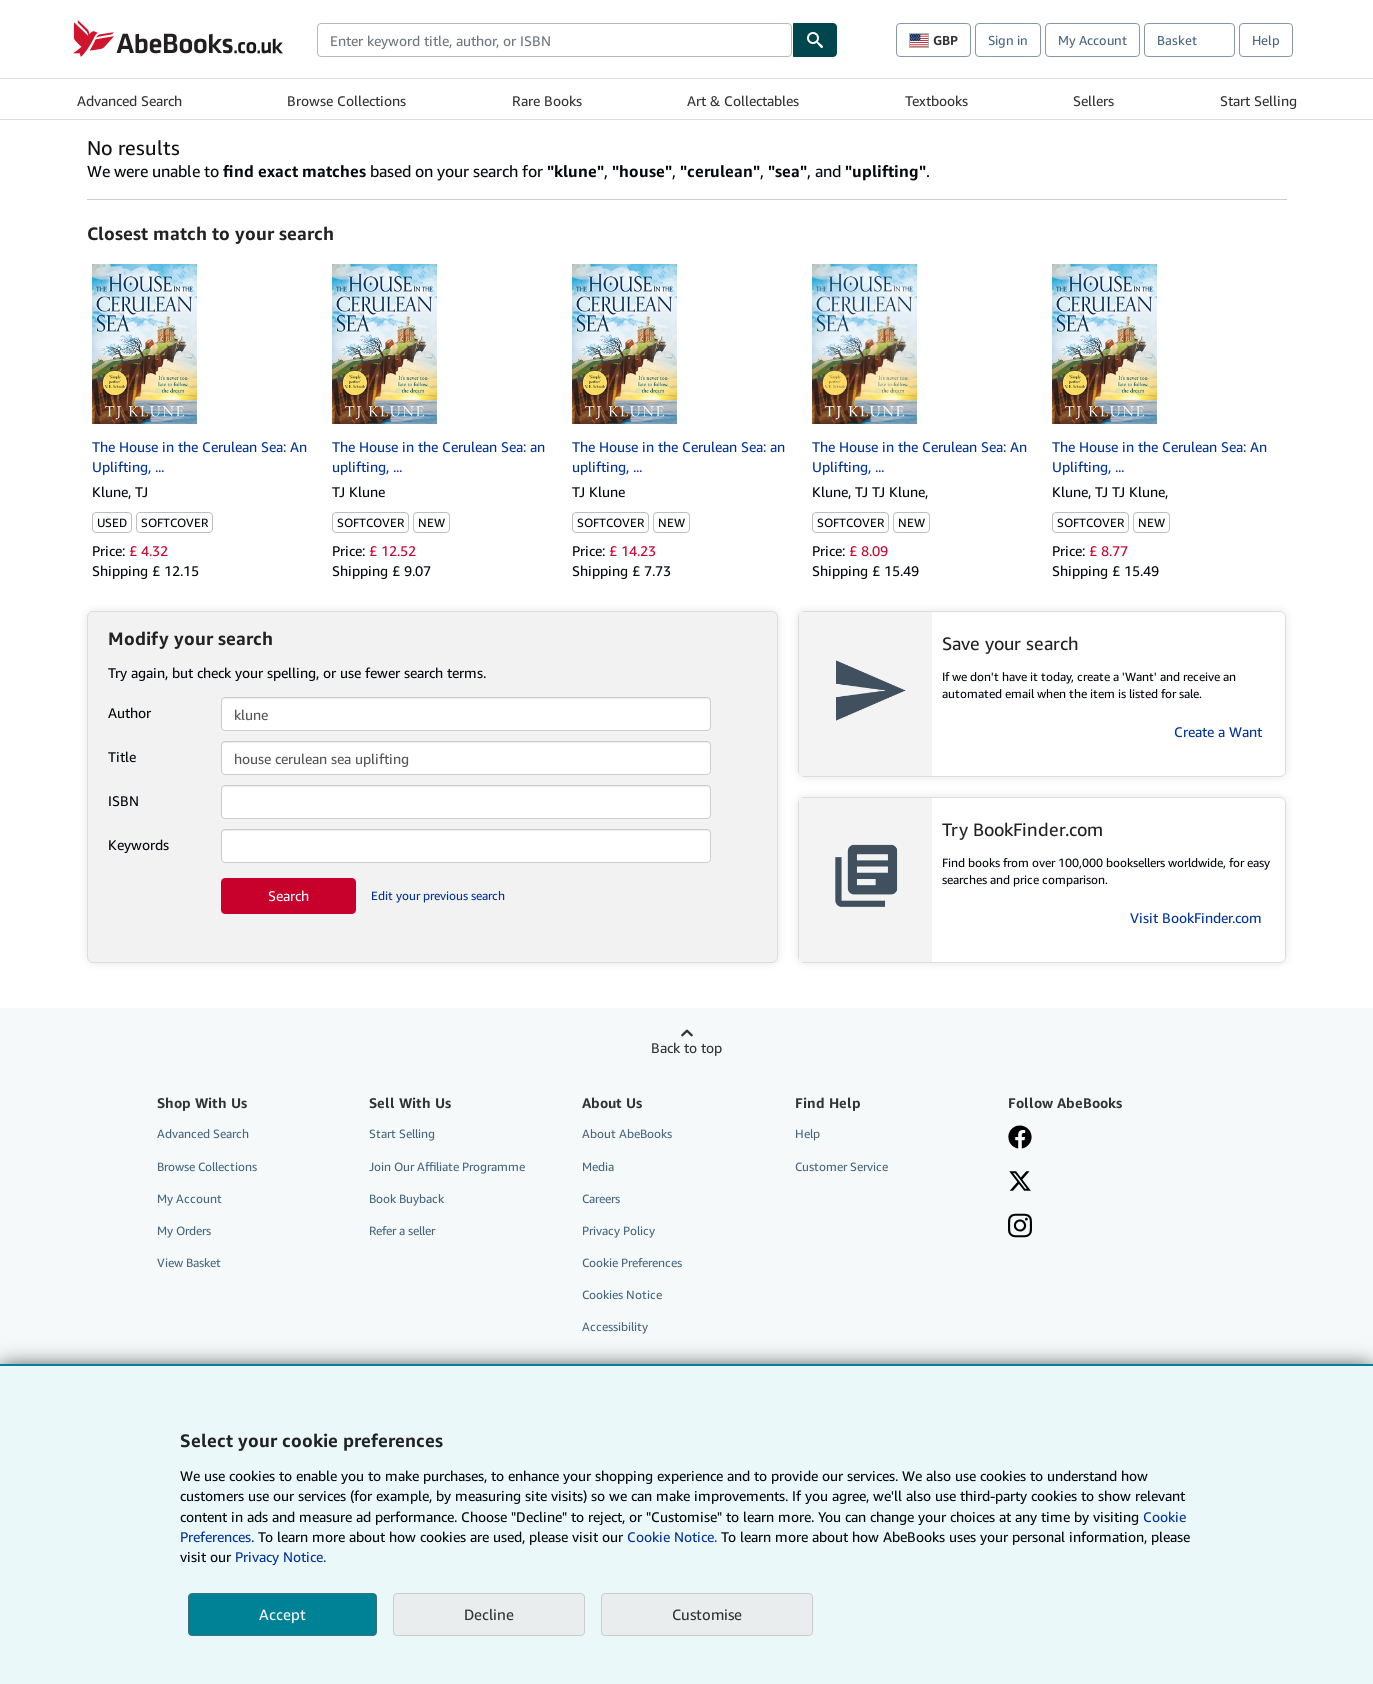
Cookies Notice (622, 1294)
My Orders (184, 1230)
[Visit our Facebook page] (1020, 1139)
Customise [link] (707, 1614)
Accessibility (615, 1326)
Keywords (138, 844)
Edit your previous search (438, 895)
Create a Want (1218, 731)
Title (122, 756)
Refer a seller (402, 1230)
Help (1266, 40)
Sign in (1008, 40)
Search (288, 895)
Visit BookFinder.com (1196, 917)
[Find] (815, 40)
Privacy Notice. (280, 1556)
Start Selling (1258, 100)
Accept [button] (282, 1614)
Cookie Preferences (632, 1262)
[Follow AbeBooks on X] (1020, 1183)
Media (598, 1166)
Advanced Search (129, 100)
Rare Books (547, 100)
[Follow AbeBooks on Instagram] (1020, 1228)
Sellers (1093, 100)
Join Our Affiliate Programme (447, 1166)
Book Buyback (406, 1198)
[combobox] (554, 40)
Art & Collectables (743, 100)
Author (129, 712)
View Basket (189, 1262)
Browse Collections (346, 100)
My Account (1092, 40)
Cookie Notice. (672, 1536)
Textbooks (936, 100)
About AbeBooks (627, 1133)
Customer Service (841, 1166)
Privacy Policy (618, 1230)
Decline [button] (489, 1614)
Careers (601, 1198)
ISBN (123, 800)
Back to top (686, 1047)
